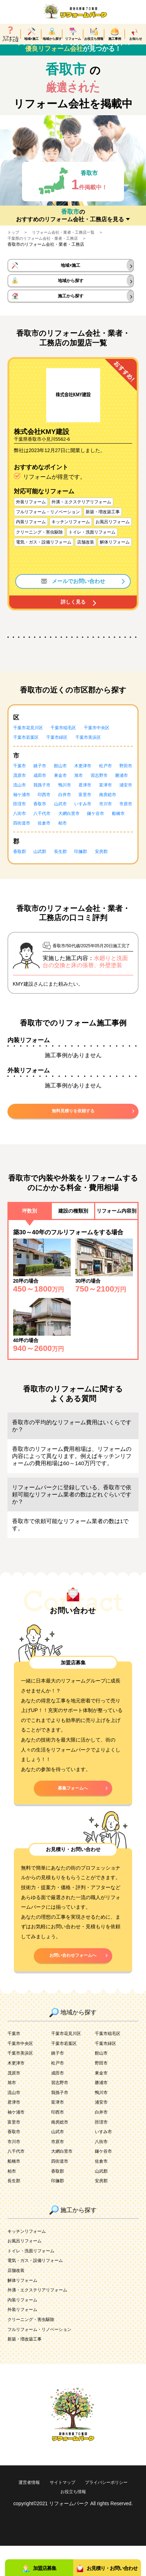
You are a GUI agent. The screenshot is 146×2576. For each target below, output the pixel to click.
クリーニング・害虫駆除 (34, 2350)
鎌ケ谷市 (83, 838)
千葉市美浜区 (98, 753)
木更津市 (91, 781)
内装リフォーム (24, 2330)
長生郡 (65, 876)
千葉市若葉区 (28, 753)
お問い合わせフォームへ (73, 1985)
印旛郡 (88, 876)
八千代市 (23, 838)
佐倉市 (47, 848)
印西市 (115, 810)
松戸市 (115, 781)
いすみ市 (45, 829)
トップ (13, 242)
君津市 (20, 810)
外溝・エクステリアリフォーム (42, 2320)
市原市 (93, 829)
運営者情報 (53, 2513)
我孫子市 (96, 800)
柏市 (68, 848)
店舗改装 (17, 2301)
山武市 (20, 829)
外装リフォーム (24, 2340)
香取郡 (20, 876)
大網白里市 (52, 838)
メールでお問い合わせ (73, 596)
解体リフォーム (24, 2310)
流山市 (70, 800)
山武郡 (43, 876)
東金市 (88, 791)
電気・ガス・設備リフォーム (39, 2291)
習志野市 (23, 800)
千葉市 (20, 781)
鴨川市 (120, 800)
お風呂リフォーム (27, 2271)
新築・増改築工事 (27, 2369)
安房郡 (110, 876)
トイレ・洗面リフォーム (34, 2281)
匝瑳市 (93, 819)
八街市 (115, 829)
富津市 (43, 810)
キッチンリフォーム (29, 2261)
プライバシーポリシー (53, 2522)
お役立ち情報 (103, 2522)
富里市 (43, 819)
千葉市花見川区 (30, 743)
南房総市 (68, 819)
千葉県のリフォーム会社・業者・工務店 (45, 248)
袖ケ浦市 (91, 810)
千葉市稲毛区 (70, 743)
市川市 (70, 829)
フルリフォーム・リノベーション (44, 2359)
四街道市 (23, 848)
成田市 (65, 791)
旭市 (108, 791)
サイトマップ (90, 2513)
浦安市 (65, 810)
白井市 (20, 819)
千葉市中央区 (108, 743)
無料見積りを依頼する (73, 1137)
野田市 (20, 791)
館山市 (65, 781)
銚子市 (43, 781)
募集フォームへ (73, 1815)
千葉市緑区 (62, 753)
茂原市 (43, 791)
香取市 (115, 819)
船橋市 (108, 838)
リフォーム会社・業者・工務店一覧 (67, 242)
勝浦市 (47, 800)
